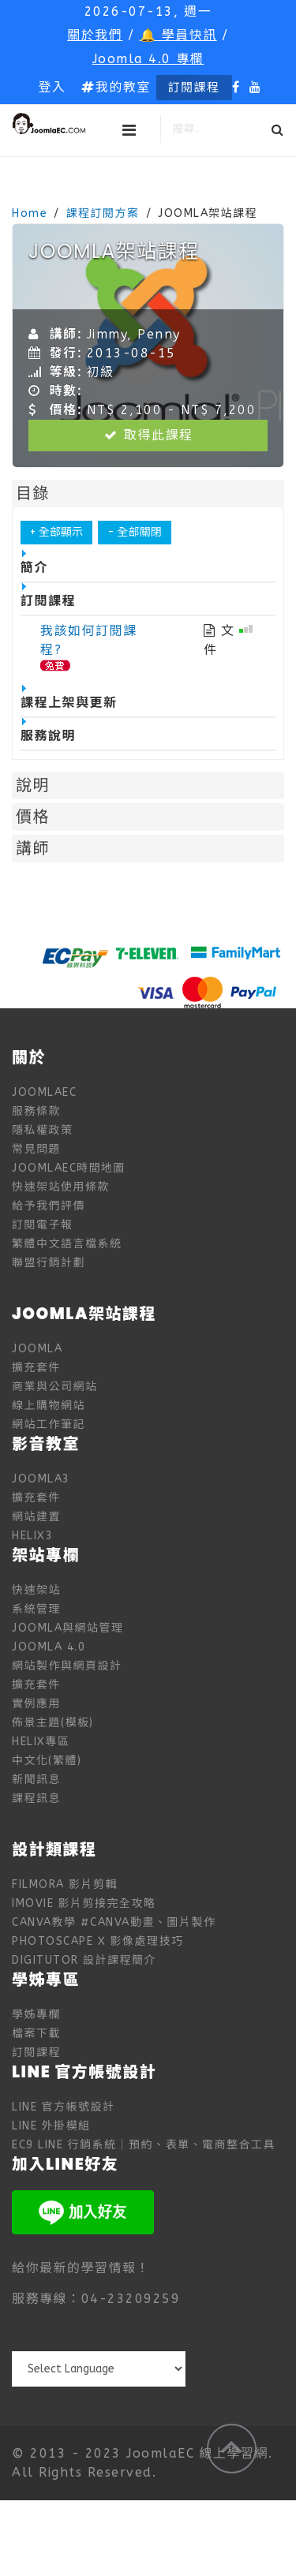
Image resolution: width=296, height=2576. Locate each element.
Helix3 (32, 1535)
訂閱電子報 (42, 1225)
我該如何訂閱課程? (88, 640)
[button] (52, 87)
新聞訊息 (36, 1779)
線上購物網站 (48, 1405)
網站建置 (36, 1517)
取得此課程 (148, 435)
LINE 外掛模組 (51, 2126)
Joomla (37, 1348)
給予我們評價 (48, 1206)
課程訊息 (36, 1798)
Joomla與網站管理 (68, 1628)
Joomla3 (41, 1479)
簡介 (34, 562)
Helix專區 (41, 1741)
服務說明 (48, 730)
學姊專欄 (36, 2014)
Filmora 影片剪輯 (65, 1884)
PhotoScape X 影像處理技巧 (98, 1941)
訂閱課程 (194, 87)
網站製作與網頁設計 (67, 1666)
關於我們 (94, 35)
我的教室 (116, 87)
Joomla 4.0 (48, 1647)
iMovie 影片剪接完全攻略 (84, 1903)
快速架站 (36, 1590)
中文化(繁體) (47, 1760)
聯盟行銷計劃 (48, 1262)
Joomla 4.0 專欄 (148, 58)
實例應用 (36, 1703)
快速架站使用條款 (61, 1187)
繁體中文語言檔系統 (67, 1244)
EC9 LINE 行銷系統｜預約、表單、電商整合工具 (143, 2145)
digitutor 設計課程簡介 (84, 1960)
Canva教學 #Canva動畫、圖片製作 (114, 1922)
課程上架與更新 (69, 697)
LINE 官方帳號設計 (63, 2107)
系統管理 (36, 1609)
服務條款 (36, 1111)
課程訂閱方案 (103, 213)
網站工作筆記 (48, 1424)
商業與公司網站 (55, 1386)
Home (29, 213)
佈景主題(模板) (53, 1722)
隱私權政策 (42, 1130)
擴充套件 (36, 1367)
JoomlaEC (44, 1092)
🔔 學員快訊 (178, 35)
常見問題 (36, 1149)
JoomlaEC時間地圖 (69, 1168)
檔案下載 (36, 2033)
